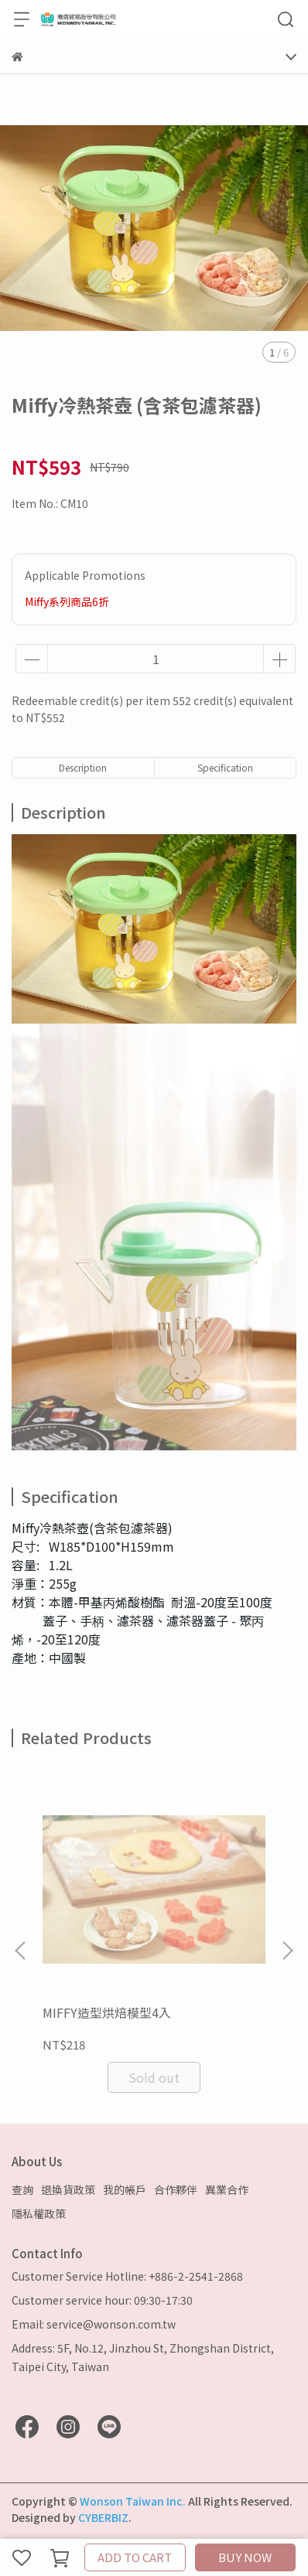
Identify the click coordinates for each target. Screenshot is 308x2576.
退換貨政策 (68, 2189)
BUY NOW (245, 2557)
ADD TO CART (135, 2557)
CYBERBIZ (103, 2517)
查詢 (22, 2189)
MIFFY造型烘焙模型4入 (107, 2012)
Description (83, 767)
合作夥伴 (175, 2189)
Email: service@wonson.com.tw (94, 2324)
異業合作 (226, 2189)
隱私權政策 (39, 2213)
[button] (287, 1950)
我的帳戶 (124, 2189)
